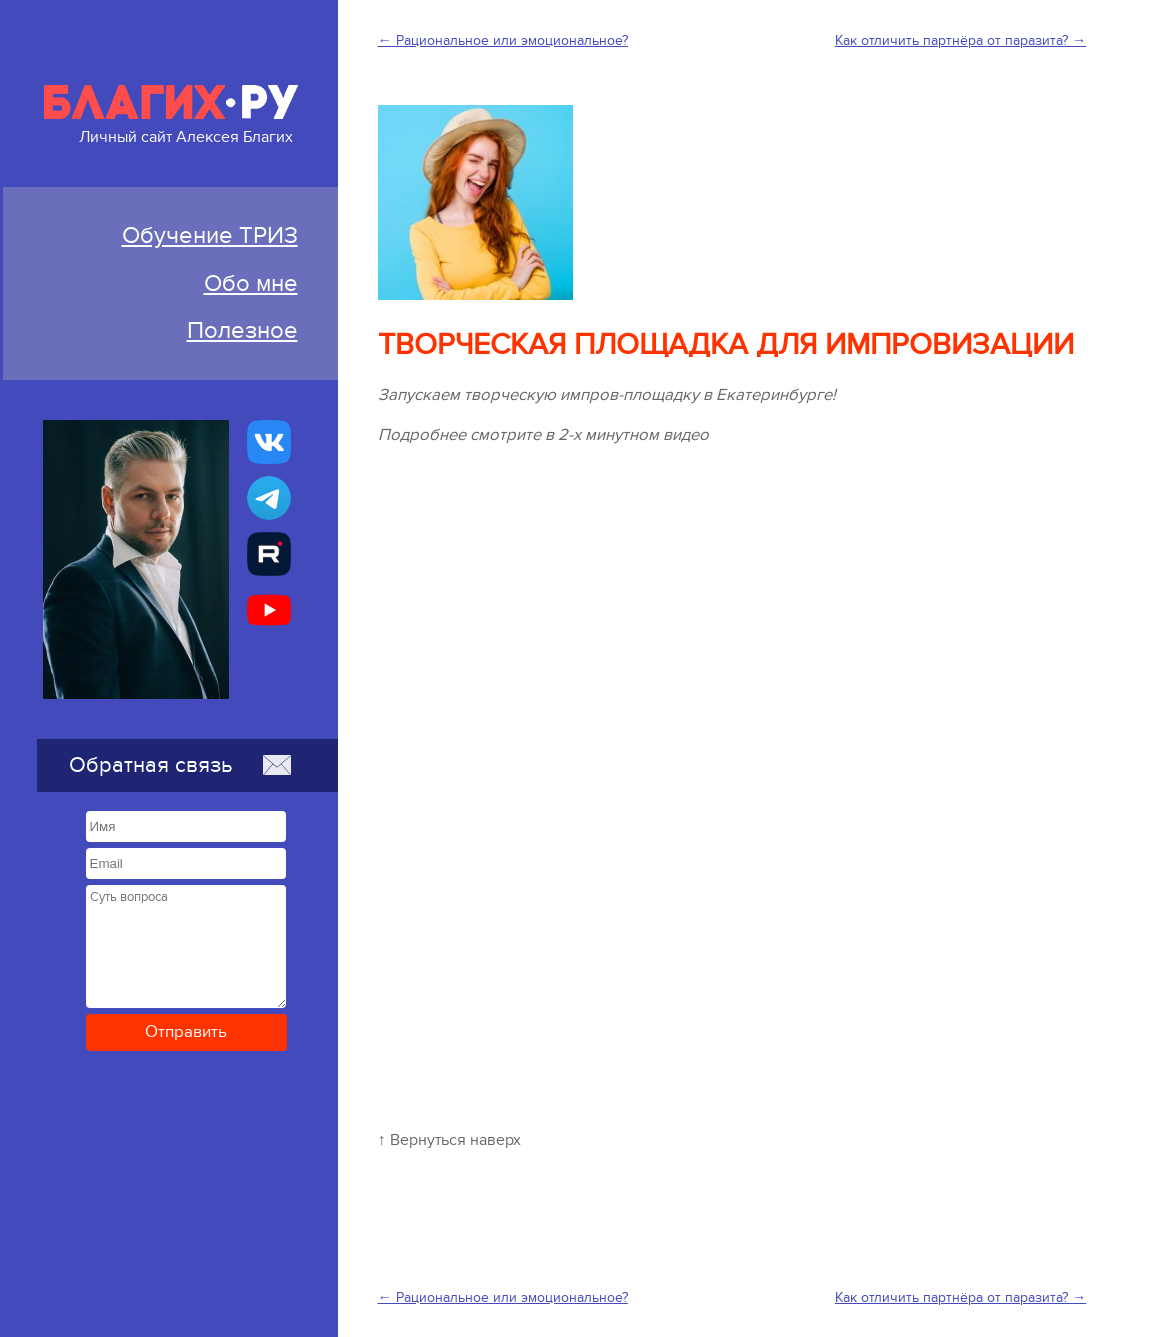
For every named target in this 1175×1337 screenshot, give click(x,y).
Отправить (186, 1032)
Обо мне (251, 283)
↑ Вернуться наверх (449, 1140)
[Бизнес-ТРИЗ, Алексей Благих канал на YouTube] (269, 610)
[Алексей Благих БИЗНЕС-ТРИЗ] (269, 554)
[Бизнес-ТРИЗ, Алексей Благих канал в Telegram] (269, 498)
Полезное (242, 330)
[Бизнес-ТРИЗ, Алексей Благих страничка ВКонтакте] (269, 442)
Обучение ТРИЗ (210, 235)
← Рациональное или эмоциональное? (503, 40)
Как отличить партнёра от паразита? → (960, 40)
